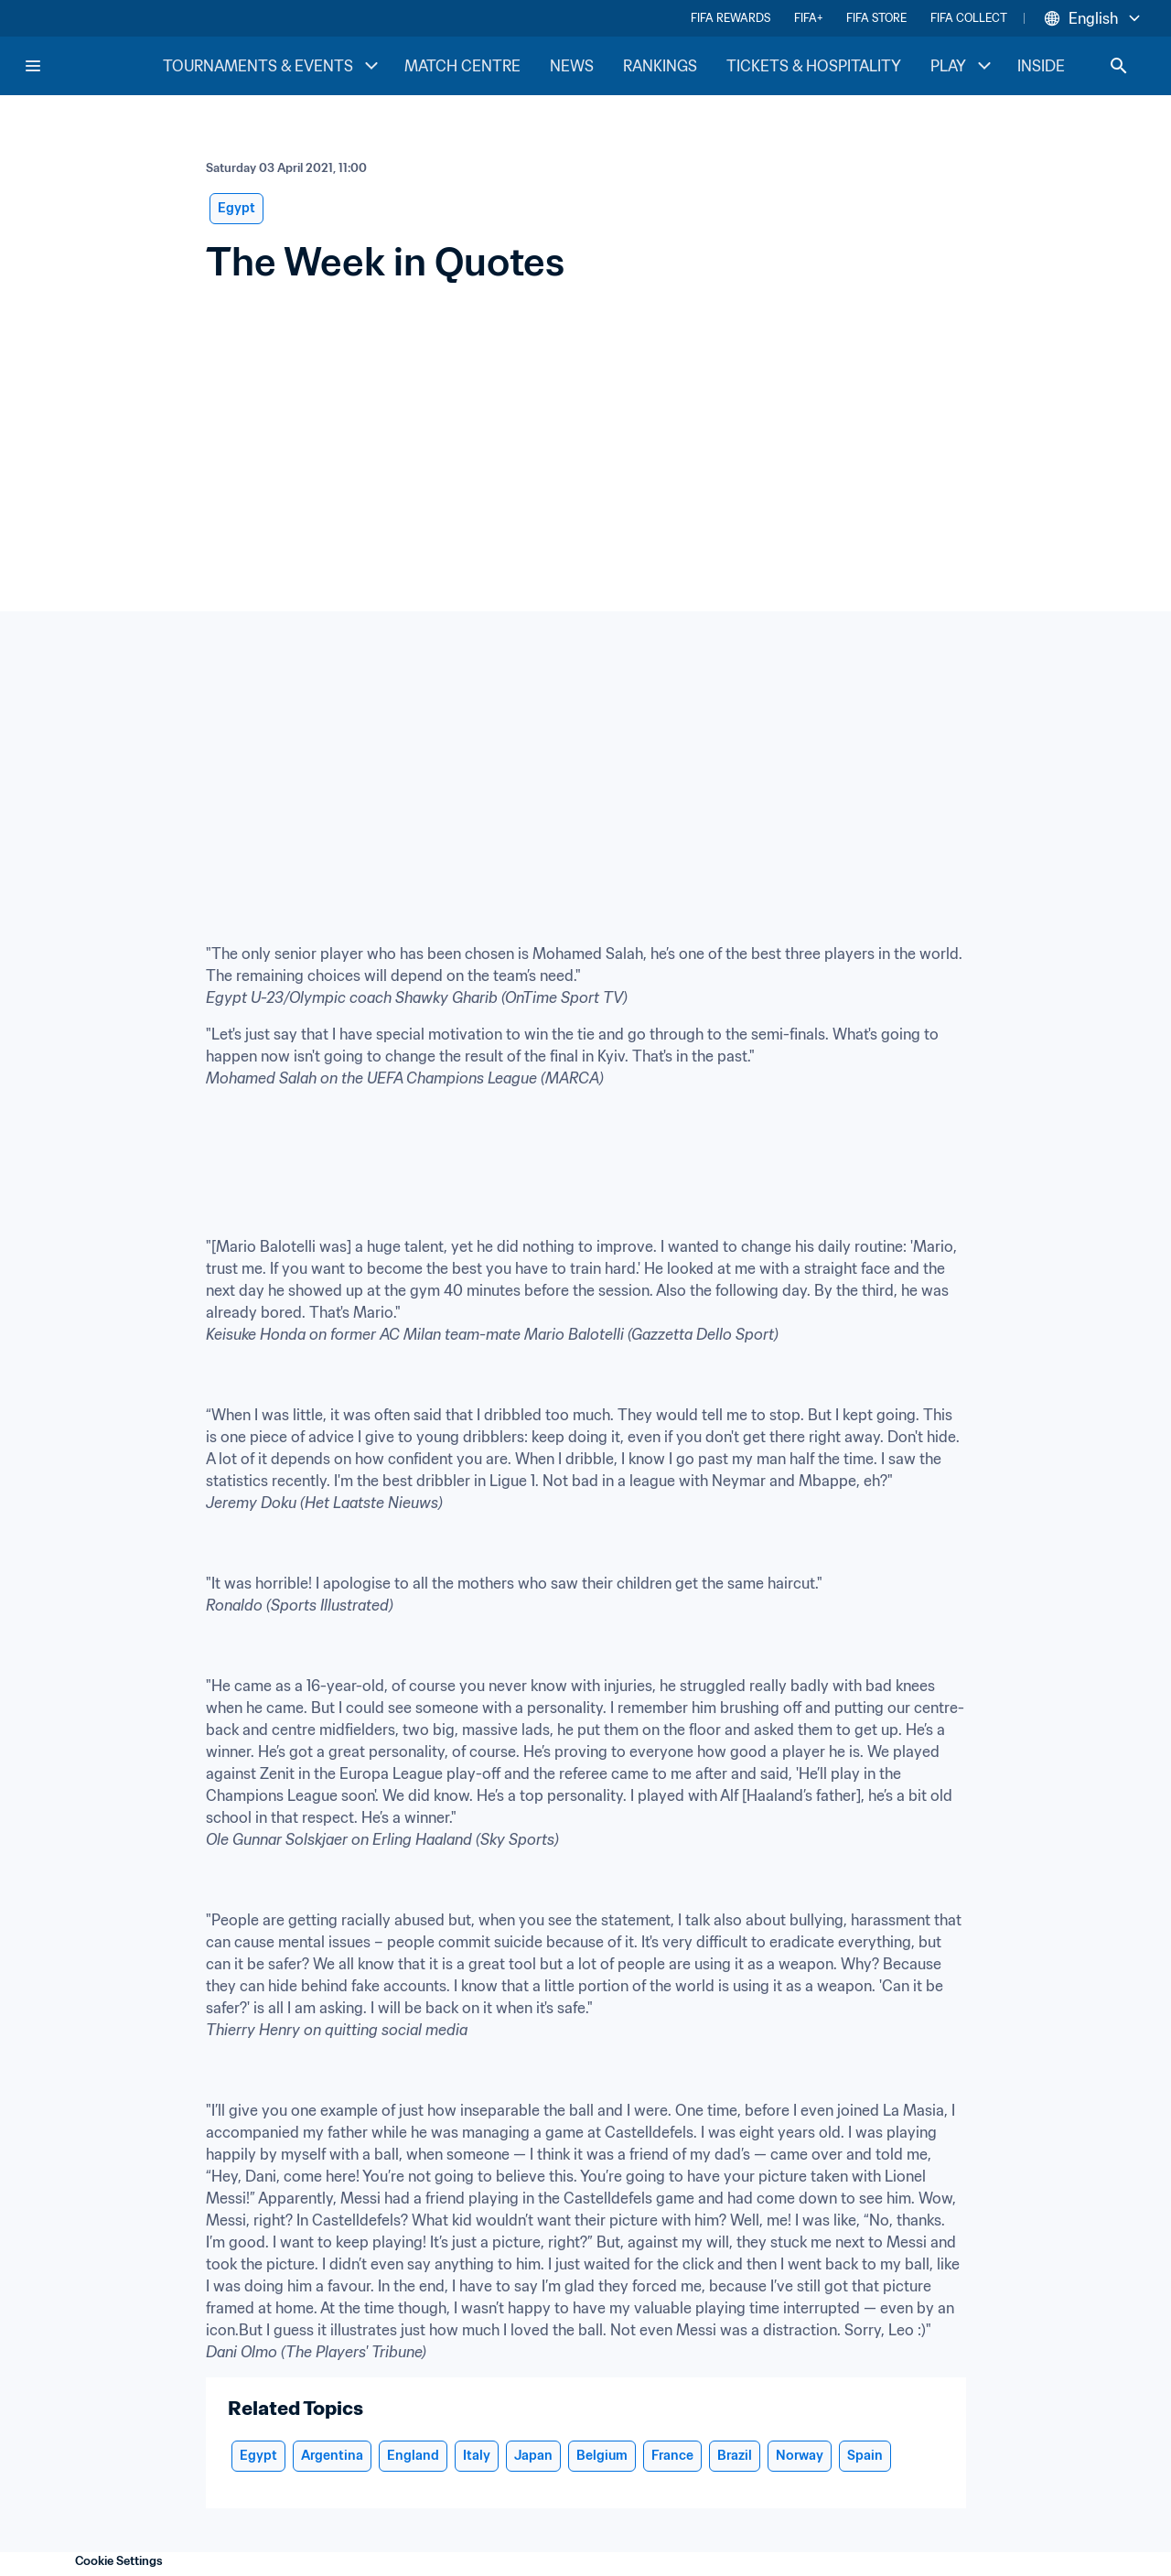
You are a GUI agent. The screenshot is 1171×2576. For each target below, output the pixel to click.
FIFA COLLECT (968, 18)
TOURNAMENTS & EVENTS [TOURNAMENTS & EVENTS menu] (272, 66)
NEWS (572, 66)
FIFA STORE (876, 18)
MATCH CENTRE (462, 66)
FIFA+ (808, 18)
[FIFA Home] (92, 66)
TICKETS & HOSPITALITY (813, 66)
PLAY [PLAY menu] (962, 66)
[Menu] (33, 66)
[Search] (1118, 66)
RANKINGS (660, 66)
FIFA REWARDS (730, 18)
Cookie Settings (119, 2561)
